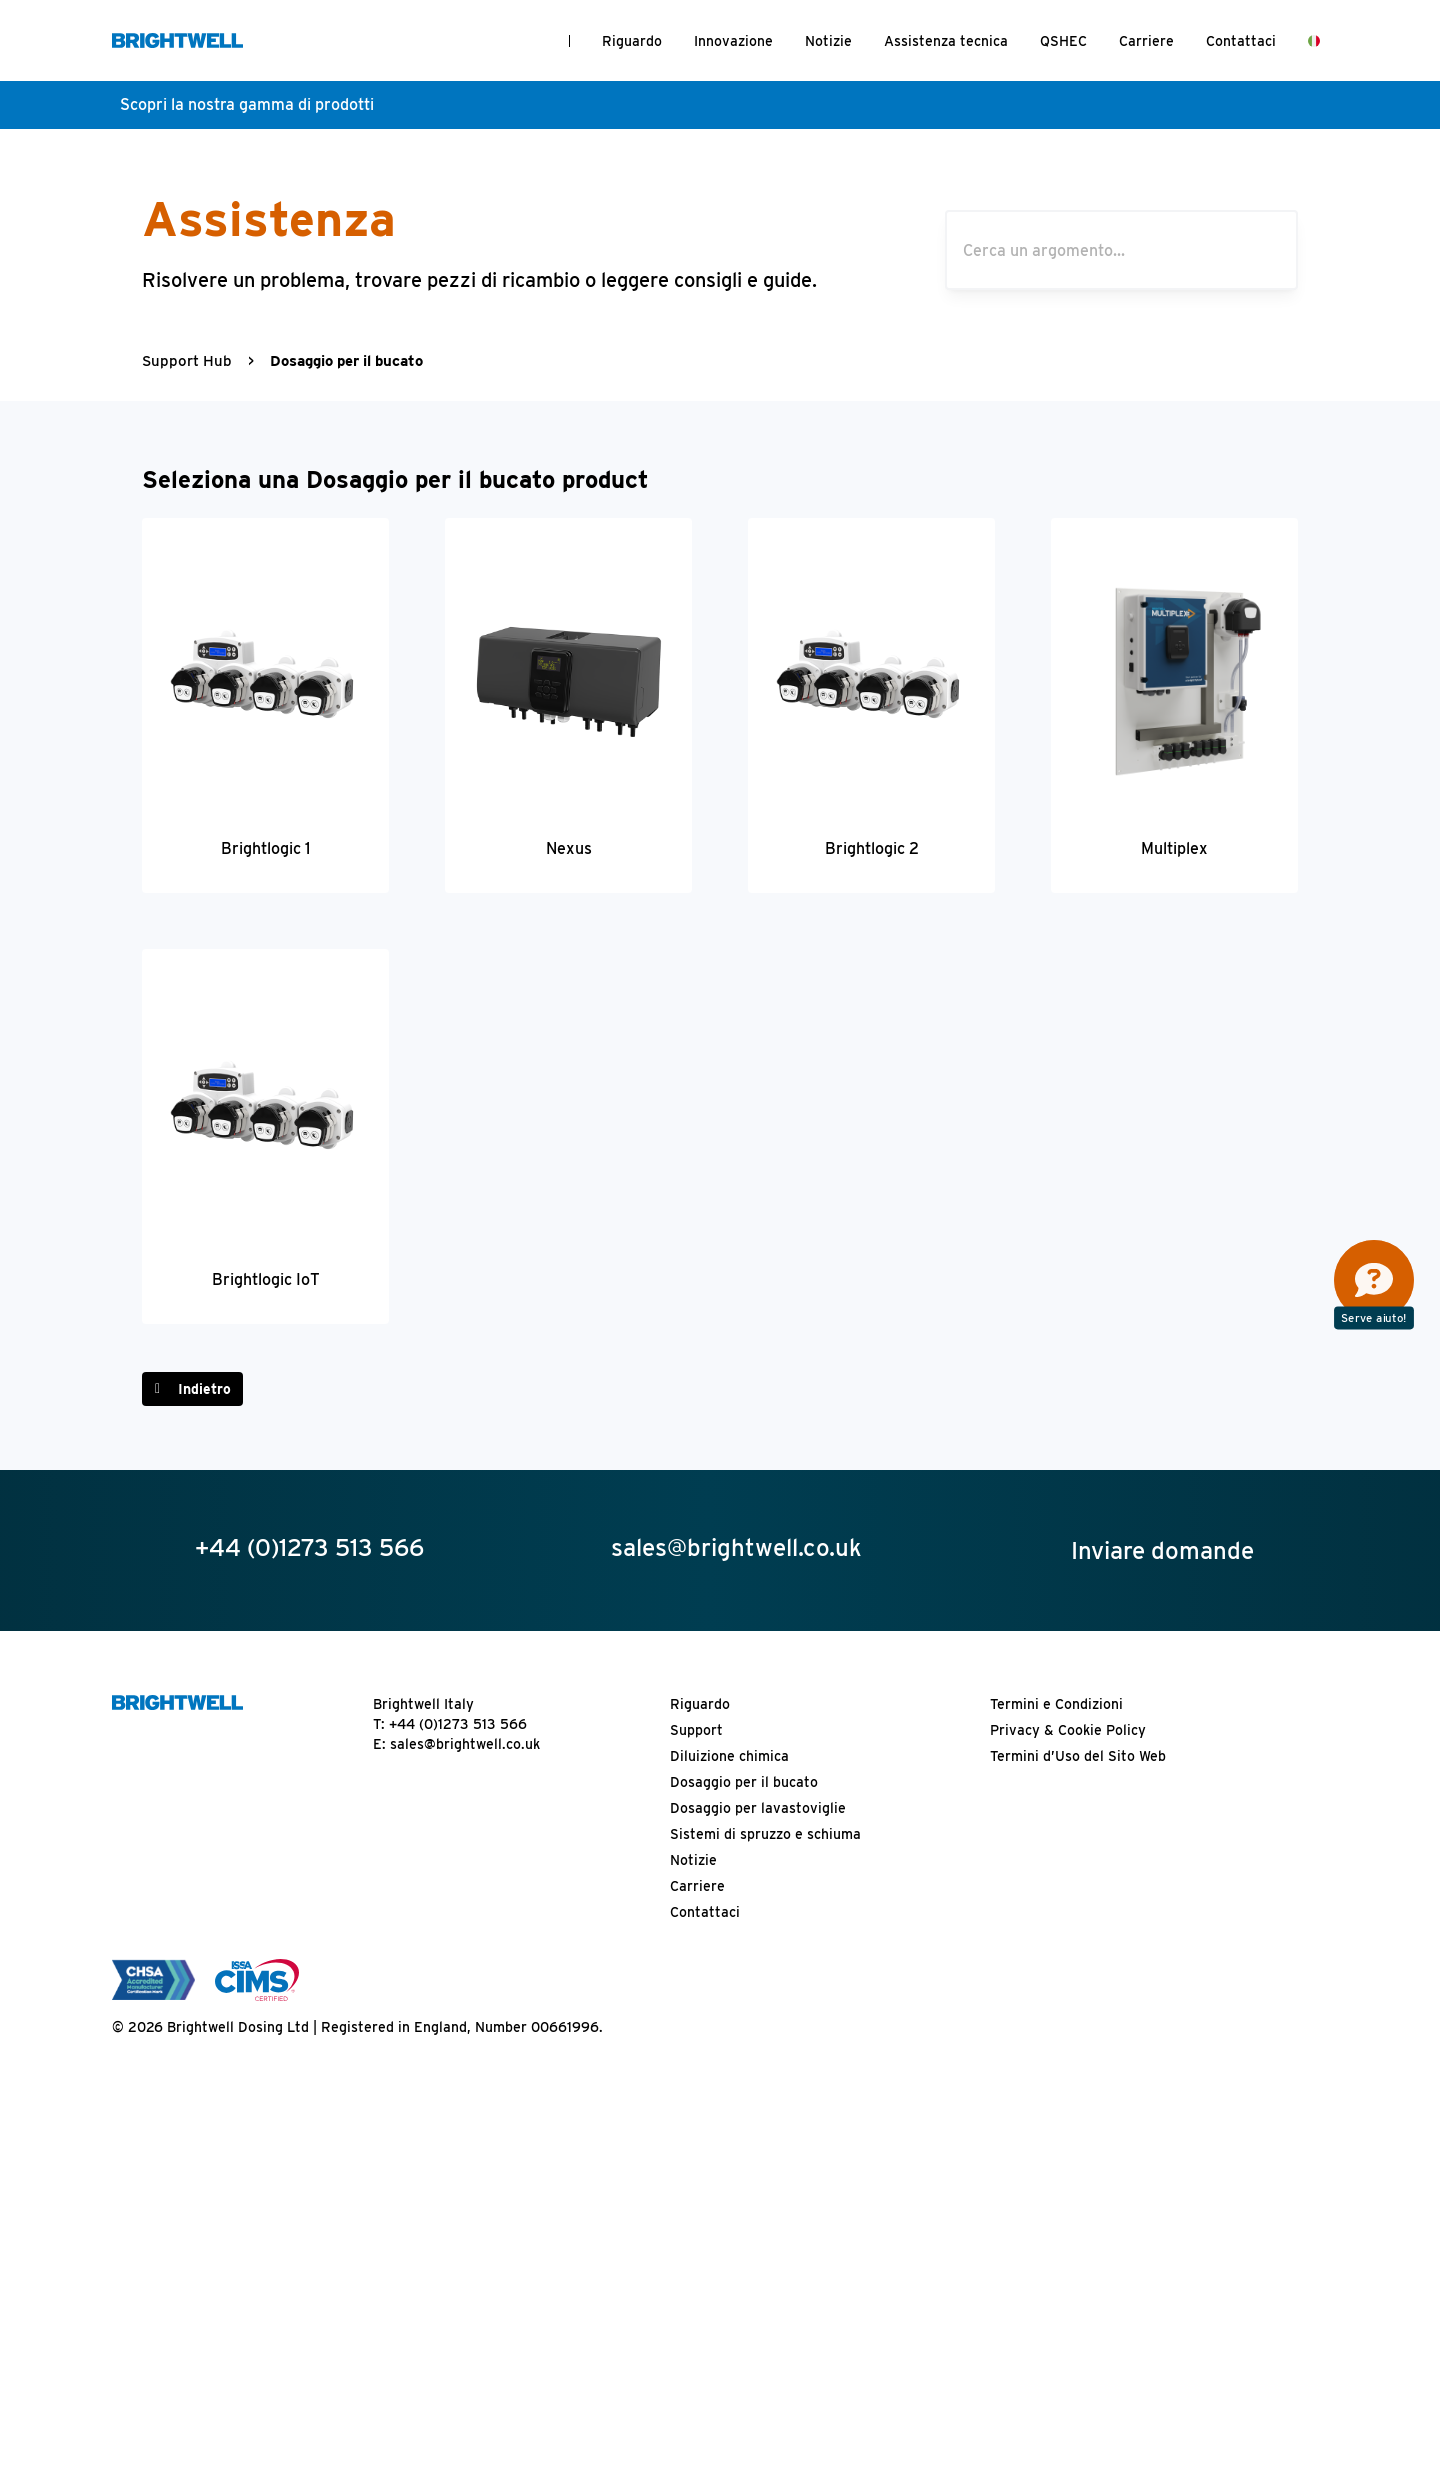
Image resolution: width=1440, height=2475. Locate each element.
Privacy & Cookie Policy (1068, 1730)
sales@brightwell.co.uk (465, 1744)
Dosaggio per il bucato (744, 1782)
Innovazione (733, 41)
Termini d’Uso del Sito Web (1078, 1756)
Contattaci (1241, 41)
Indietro (204, 1389)
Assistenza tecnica (946, 41)
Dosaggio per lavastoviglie (758, 1808)
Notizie (828, 41)
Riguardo (632, 41)
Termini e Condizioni (1056, 1704)
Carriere (1146, 41)
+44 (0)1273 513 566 (458, 1724)
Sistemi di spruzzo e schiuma (765, 1834)
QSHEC (1063, 41)
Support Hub (187, 361)
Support (696, 1730)
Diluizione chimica (729, 1756)
